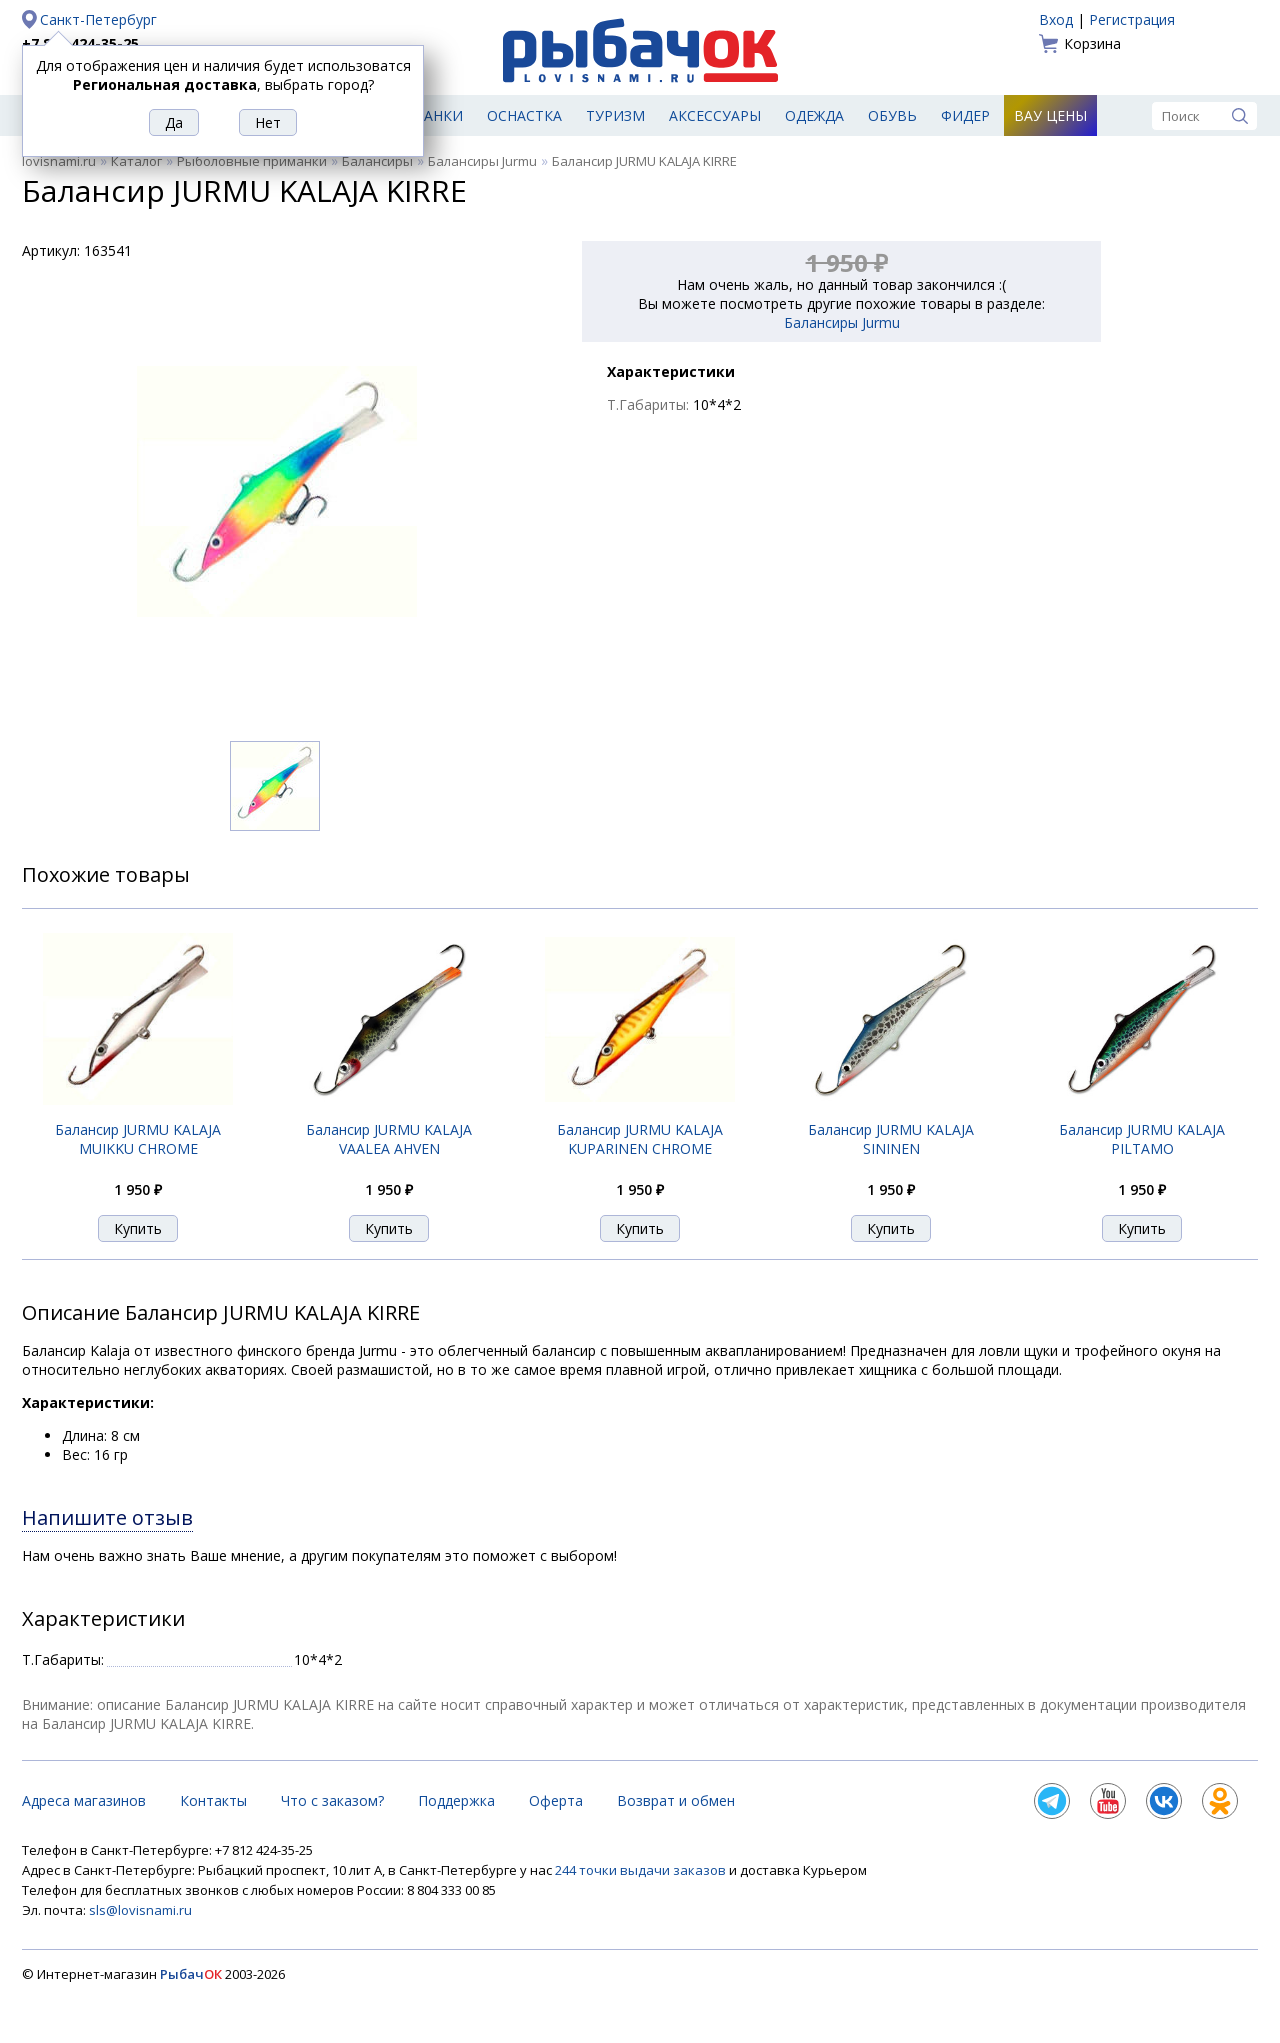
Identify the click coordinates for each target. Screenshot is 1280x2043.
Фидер (965, 115)
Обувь (892, 115)
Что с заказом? (332, 1800)
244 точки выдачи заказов (642, 1870)
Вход (1056, 19)
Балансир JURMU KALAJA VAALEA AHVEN (389, 1139)
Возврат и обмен (676, 1800)
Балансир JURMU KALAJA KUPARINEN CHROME (640, 1139)
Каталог (136, 161)
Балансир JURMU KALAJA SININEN (891, 1139)
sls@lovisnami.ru (140, 1910)
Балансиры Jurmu (482, 161)
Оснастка (524, 115)
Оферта (556, 1800)
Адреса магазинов (84, 1800)
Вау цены (1050, 115)
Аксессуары (715, 115)
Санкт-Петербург (98, 19)
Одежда (814, 115)
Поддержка (456, 1800)
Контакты (213, 1800)
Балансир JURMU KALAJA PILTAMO (1142, 1139)
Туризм (615, 115)
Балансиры (377, 161)
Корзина (1092, 43)
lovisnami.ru (59, 161)
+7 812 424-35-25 (80, 43)
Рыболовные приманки (252, 161)
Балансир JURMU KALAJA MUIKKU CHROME (138, 1139)
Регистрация (1132, 19)
